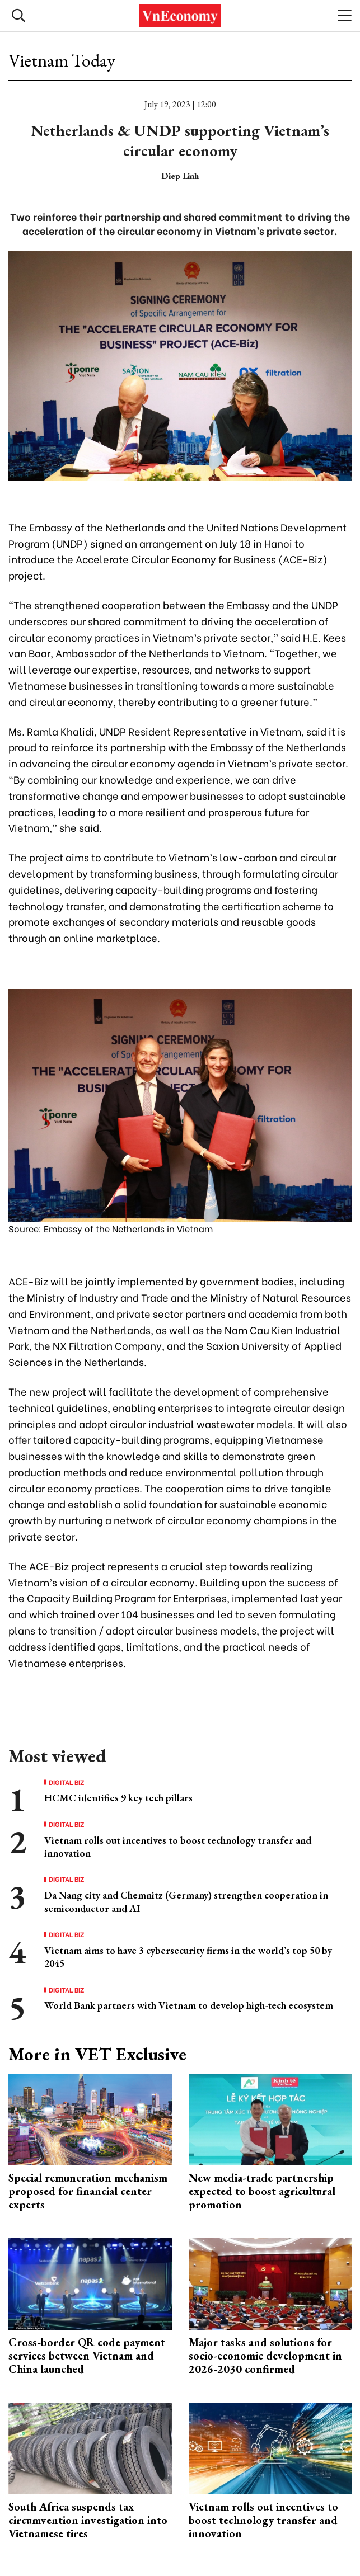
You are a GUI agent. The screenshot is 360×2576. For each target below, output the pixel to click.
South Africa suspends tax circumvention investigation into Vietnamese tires (87, 2520)
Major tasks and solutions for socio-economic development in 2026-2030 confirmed (265, 2355)
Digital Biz (67, 1782)
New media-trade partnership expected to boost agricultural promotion (262, 2191)
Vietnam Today (61, 60)
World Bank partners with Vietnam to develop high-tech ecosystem (188, 2005)
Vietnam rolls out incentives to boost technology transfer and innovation (263, 2520)
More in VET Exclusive (97, 2054)
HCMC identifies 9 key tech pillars (118, 1797)
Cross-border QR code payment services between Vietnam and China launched (86, 2355)
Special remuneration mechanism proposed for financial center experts (87, 2191)
